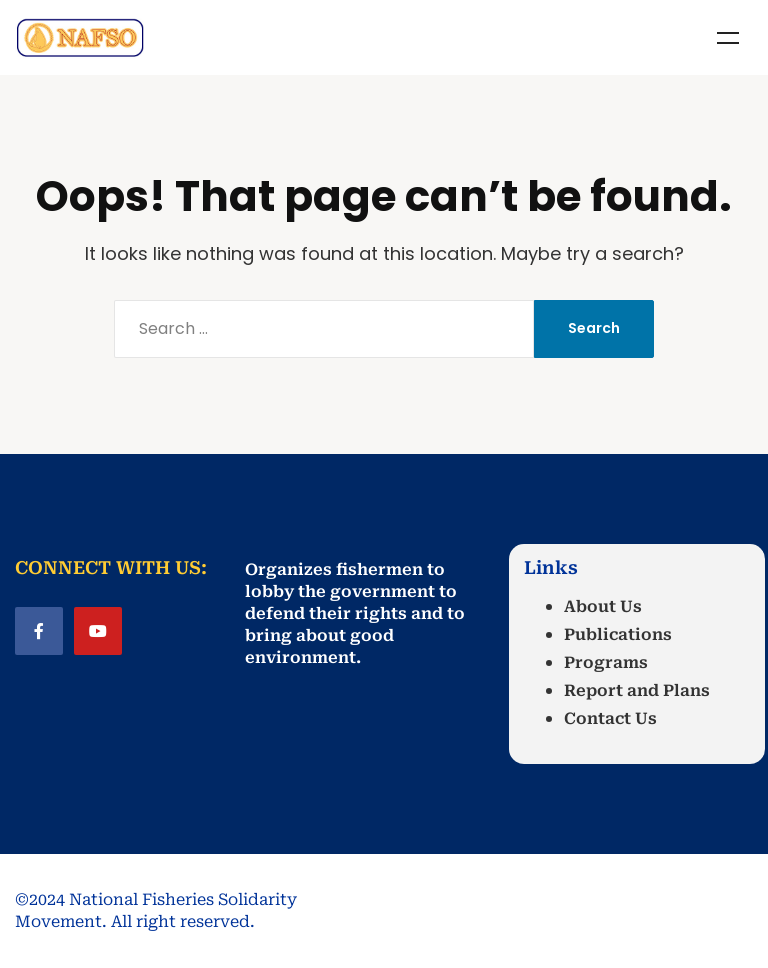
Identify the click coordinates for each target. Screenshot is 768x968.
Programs (606, 662)
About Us (603, 606)
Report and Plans (637, 690)
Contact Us (610, 718)
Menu (728, 38)
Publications (618, 634)
